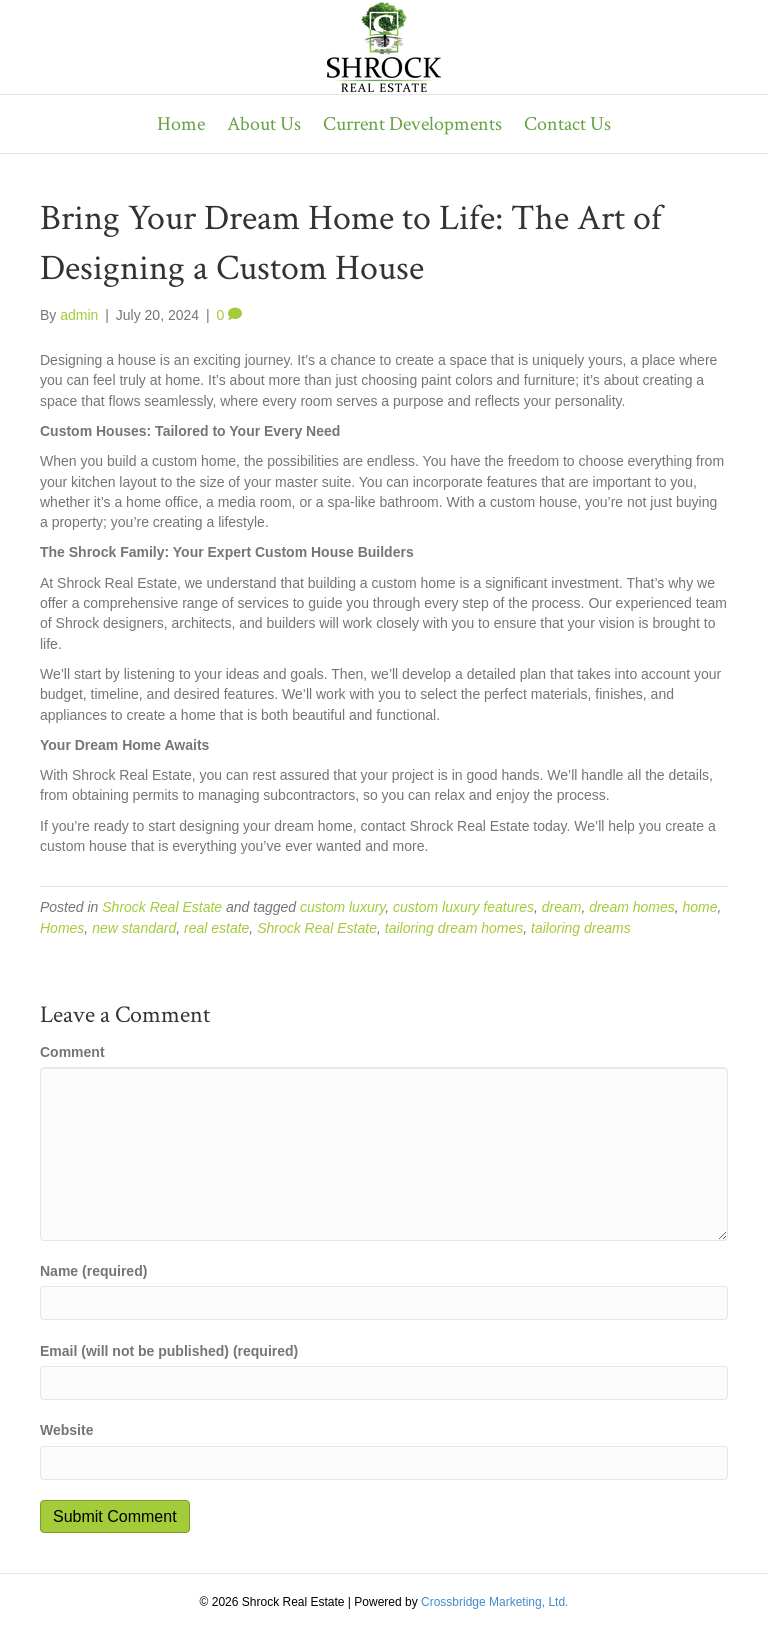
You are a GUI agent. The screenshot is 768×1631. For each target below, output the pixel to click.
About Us (264, 124)
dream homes (632, 907)
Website (66, 1430)
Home (181, 124)
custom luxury (342, 907)
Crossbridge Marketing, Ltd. (494, 1602)
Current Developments (412, 124)
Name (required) (93, 1271)
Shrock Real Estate (162, 907)
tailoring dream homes (454, 928)
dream (562, 907)
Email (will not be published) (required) (169, 1351)
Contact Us (567, 124)
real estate (216, 928)
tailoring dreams (581, 928)
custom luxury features (463, 907)
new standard (134, 928)
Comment (72, 1052)
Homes (62, 928)
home (700, 907)
